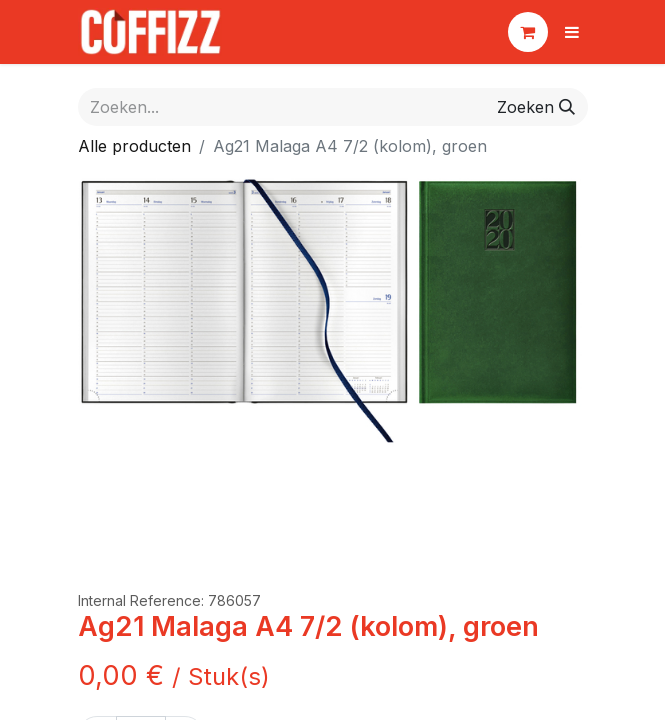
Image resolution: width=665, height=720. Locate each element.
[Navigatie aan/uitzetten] (572, 32)
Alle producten (134, 146)
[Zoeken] (536, 107)
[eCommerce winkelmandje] (528, 32)
